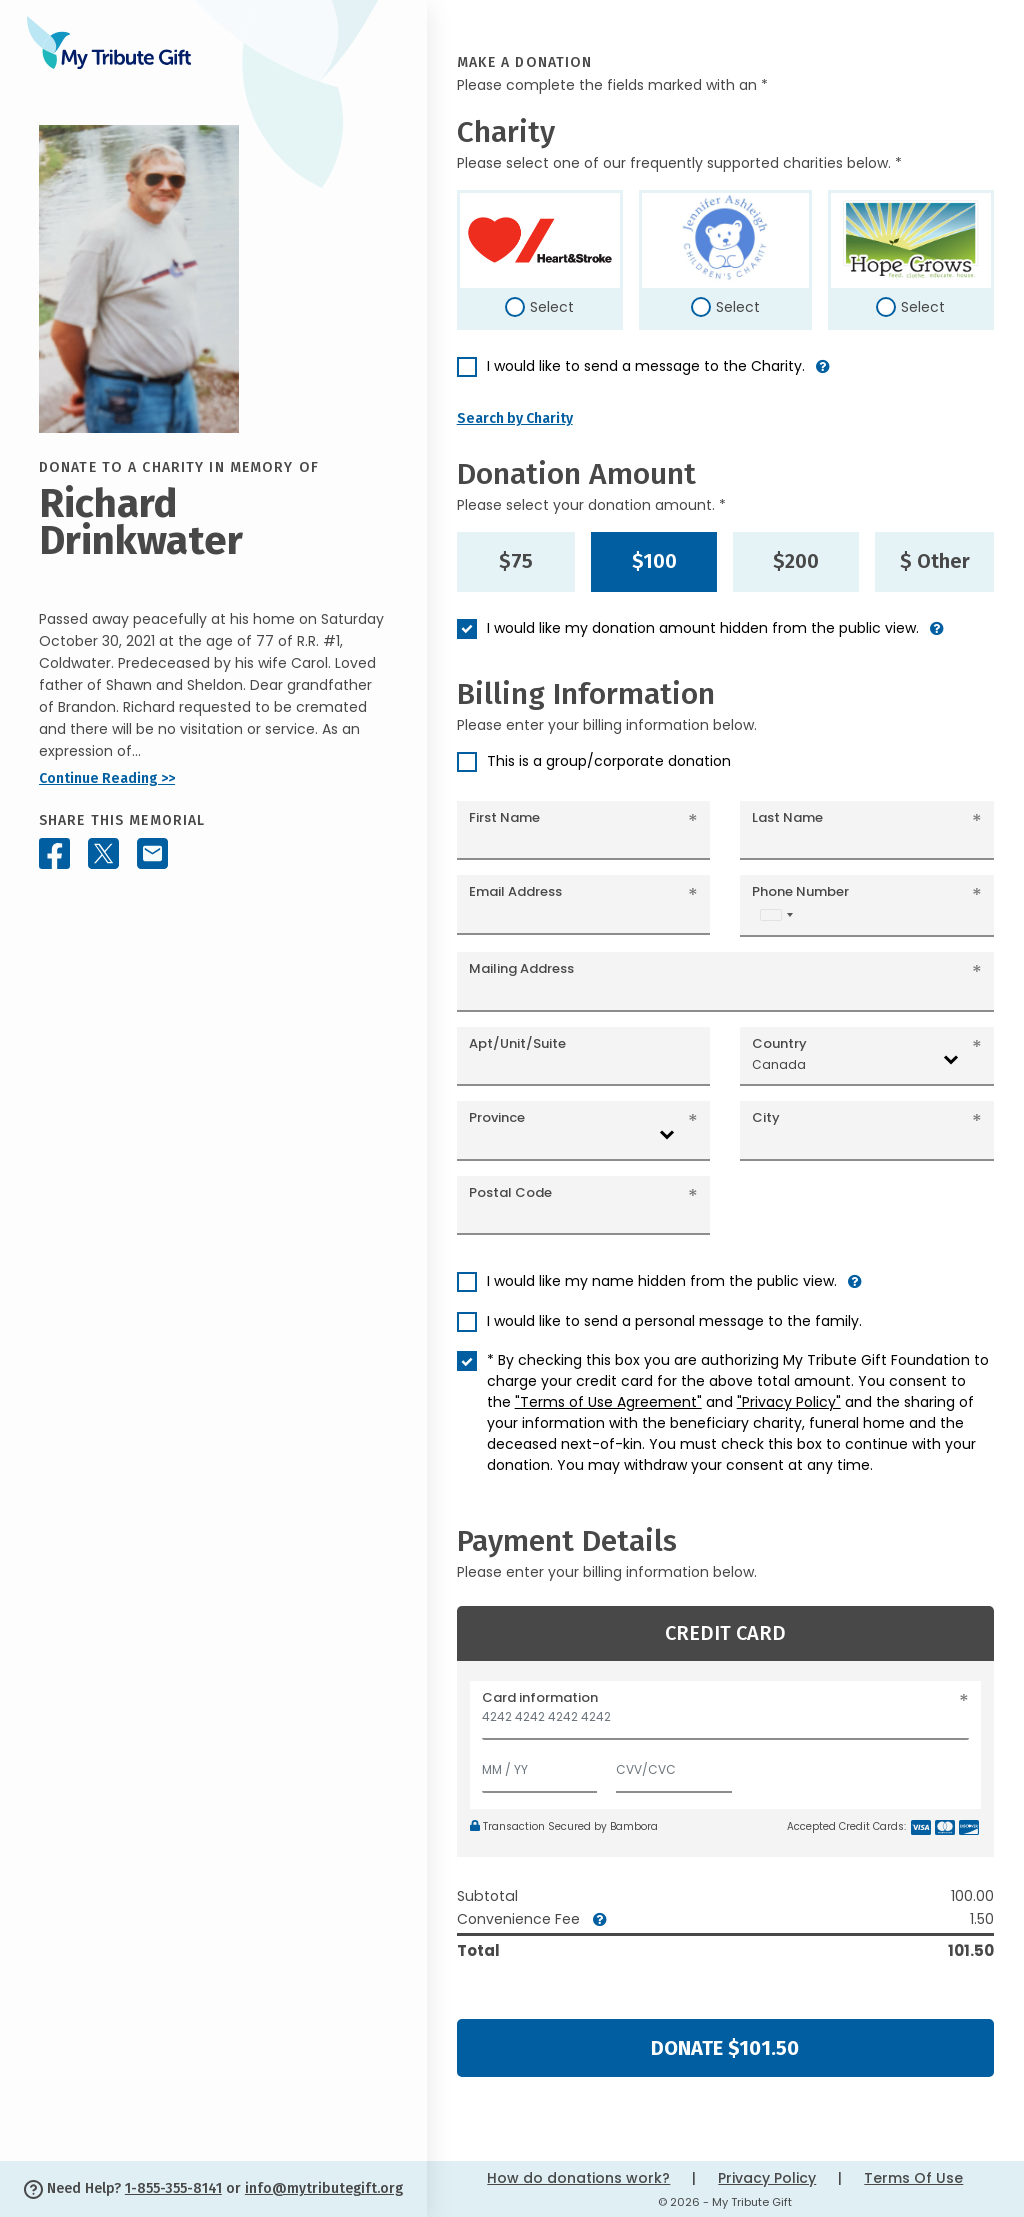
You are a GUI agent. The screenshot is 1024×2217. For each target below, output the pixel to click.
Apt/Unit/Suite (517, 1043)
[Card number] (725, 1722)
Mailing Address (521, 968)
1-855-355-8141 (173, 2188)
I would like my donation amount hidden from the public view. (703, 628)
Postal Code (510, 1192)
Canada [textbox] (779, 1064)
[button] (823, 374)
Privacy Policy (767, 2178)
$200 (796, 561)
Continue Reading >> (107, 778)
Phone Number (800, 891)
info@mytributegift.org (324, 2188)
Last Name (787, 817)
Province (497, 1117)
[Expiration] (540, 1765)
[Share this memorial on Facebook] (54, 853)
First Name (504, 817)
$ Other (935, 561)
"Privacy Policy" (789, 1402)
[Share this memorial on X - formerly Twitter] (103, 853)
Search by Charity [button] (515, 418)
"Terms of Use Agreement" (608, 1402)
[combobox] (776, 914)
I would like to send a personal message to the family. (674, 1321)
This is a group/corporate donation (609, 761)
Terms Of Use (913, 2178)
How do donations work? (578, 2178)
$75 (516, 561)
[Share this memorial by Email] (152, 853)
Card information (540, 1697)
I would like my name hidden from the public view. (662, 1281)
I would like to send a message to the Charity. (646, 366)
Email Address (515, 891)
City (766, 1117)
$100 (654, 561)
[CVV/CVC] (674, 1765)
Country (779, 1043)
